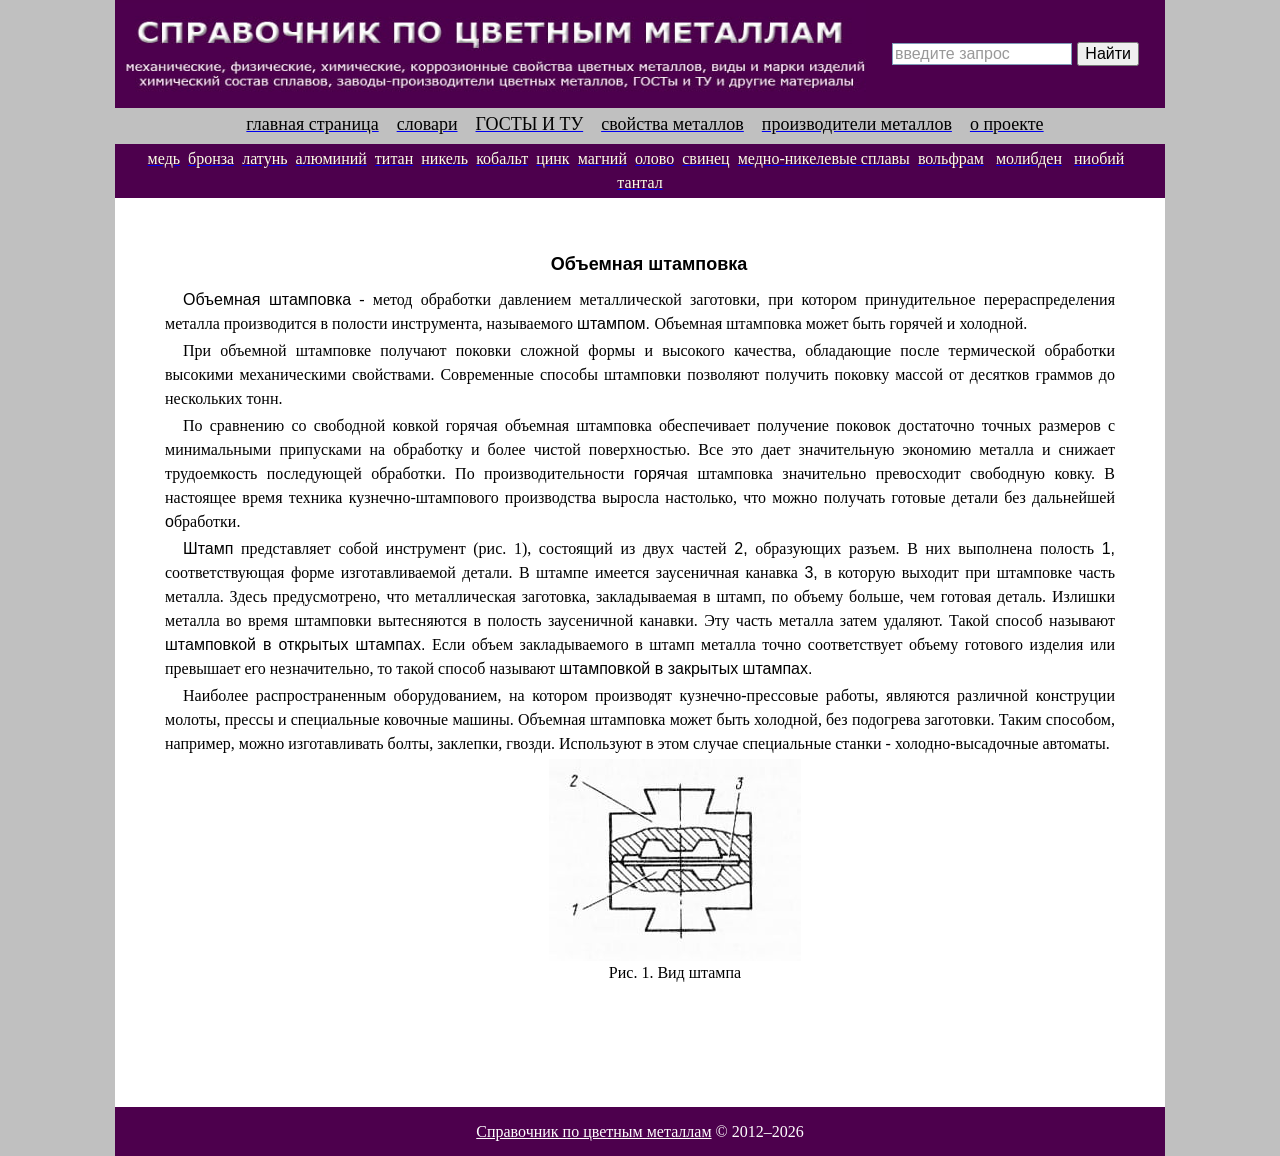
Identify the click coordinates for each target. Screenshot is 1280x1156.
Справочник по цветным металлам (593, 1131)
